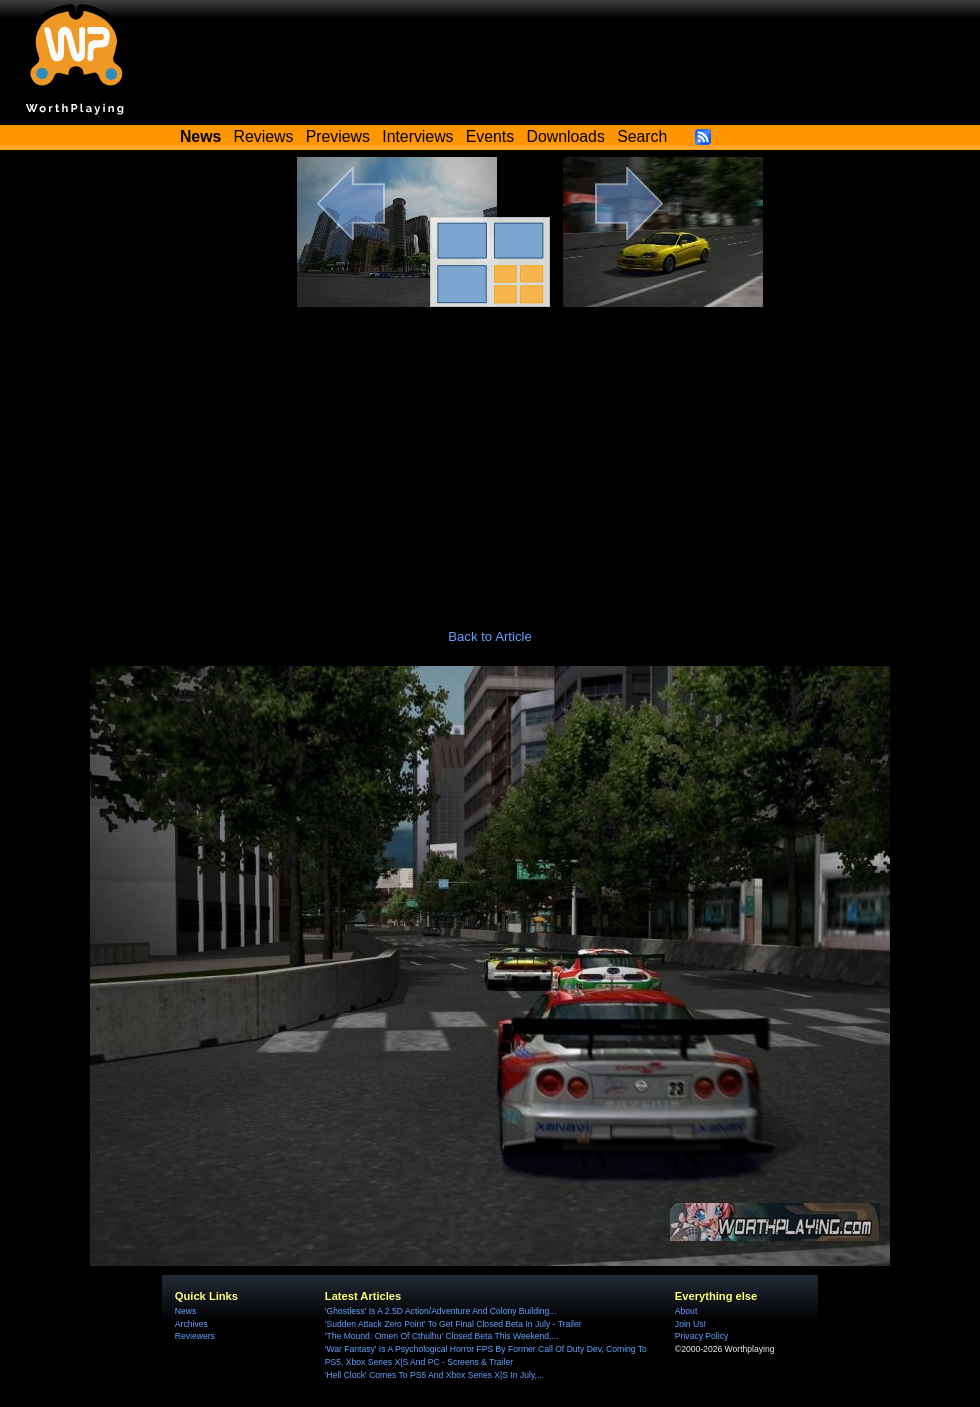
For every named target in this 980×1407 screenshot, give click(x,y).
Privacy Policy (701, 1336)
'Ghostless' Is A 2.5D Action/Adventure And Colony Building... (441, 1311)
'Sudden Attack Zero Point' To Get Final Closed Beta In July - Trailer (453, 1324)
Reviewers (195, 1336)
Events (490, 136)
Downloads (566, 136)
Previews (338, 136)
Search (642, 136)
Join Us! (690, 1324)
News (185, 1311)
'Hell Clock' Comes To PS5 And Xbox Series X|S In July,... (434, 1375)
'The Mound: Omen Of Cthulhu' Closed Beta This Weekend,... (442, 1336)
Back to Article (490, 636)
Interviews (417, 136)
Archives (191, 1324)
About (686, 1311)
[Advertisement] (490, 457)
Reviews (264, 136)
